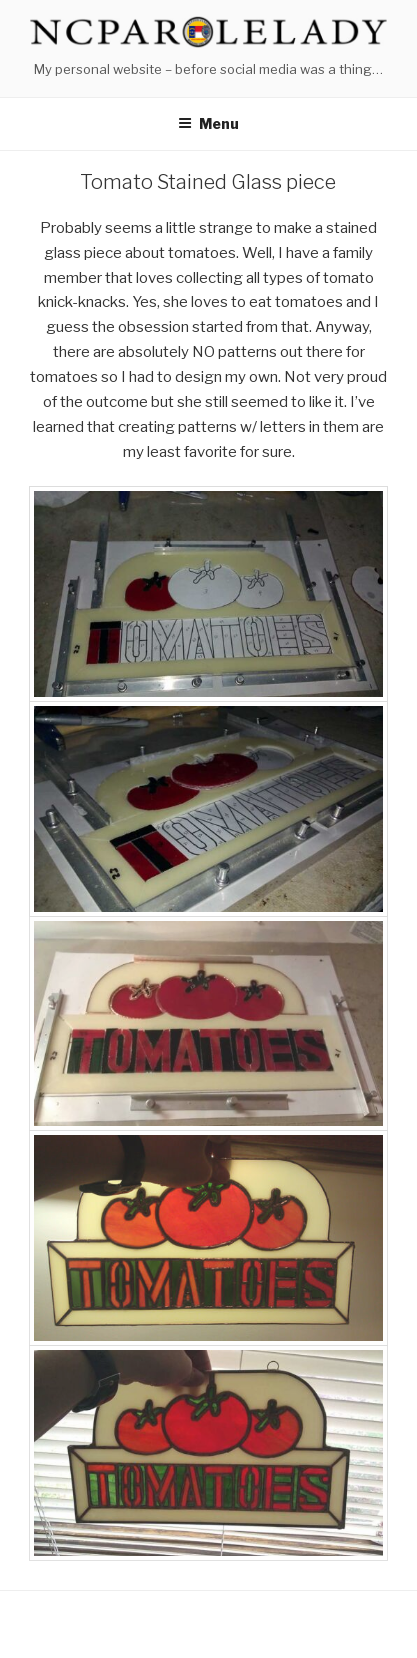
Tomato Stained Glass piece (208, 182)
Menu (208, 123)
